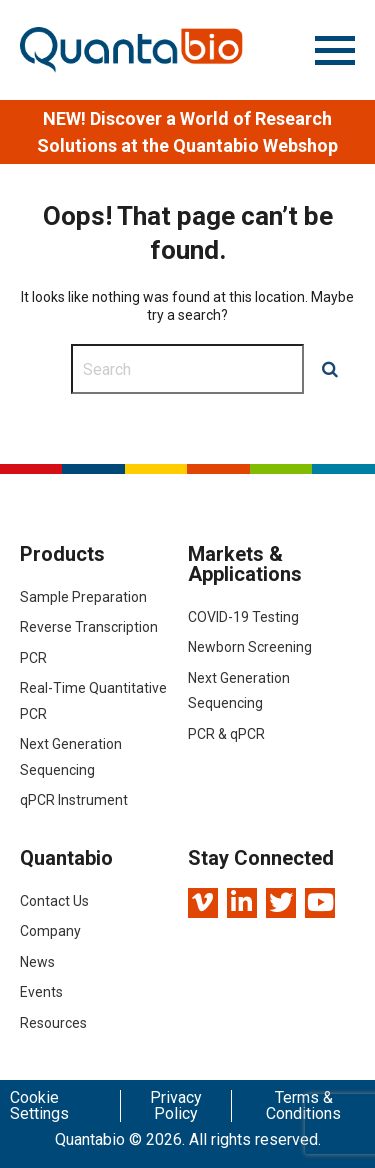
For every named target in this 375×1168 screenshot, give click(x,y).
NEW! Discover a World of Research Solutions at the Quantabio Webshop (187, 132)
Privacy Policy (176, 1106)
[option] (187, 132)
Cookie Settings (39, 1106)
